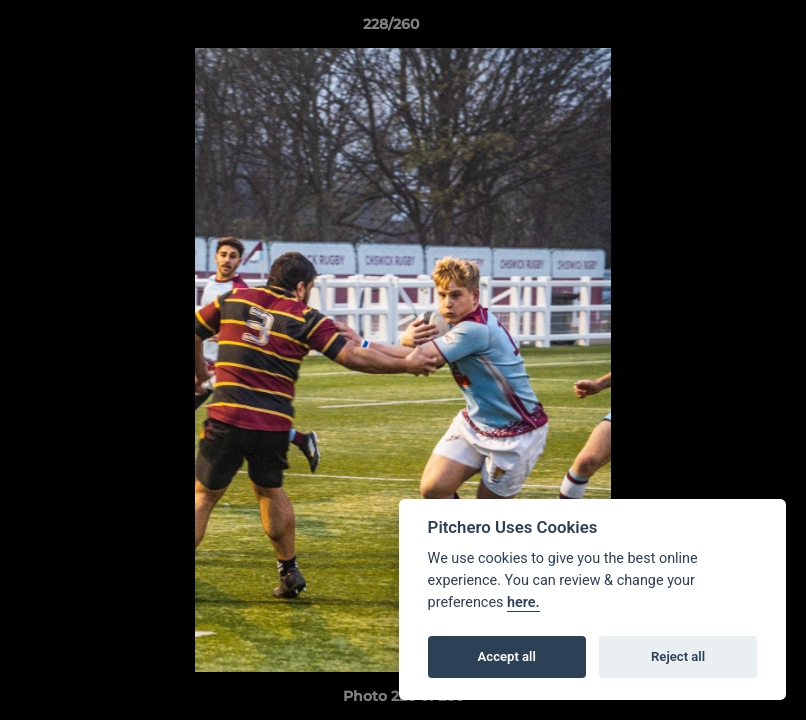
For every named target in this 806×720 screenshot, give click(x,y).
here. (523, 602)
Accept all (507, 656)
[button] (722, 29)
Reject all (678, 656)
